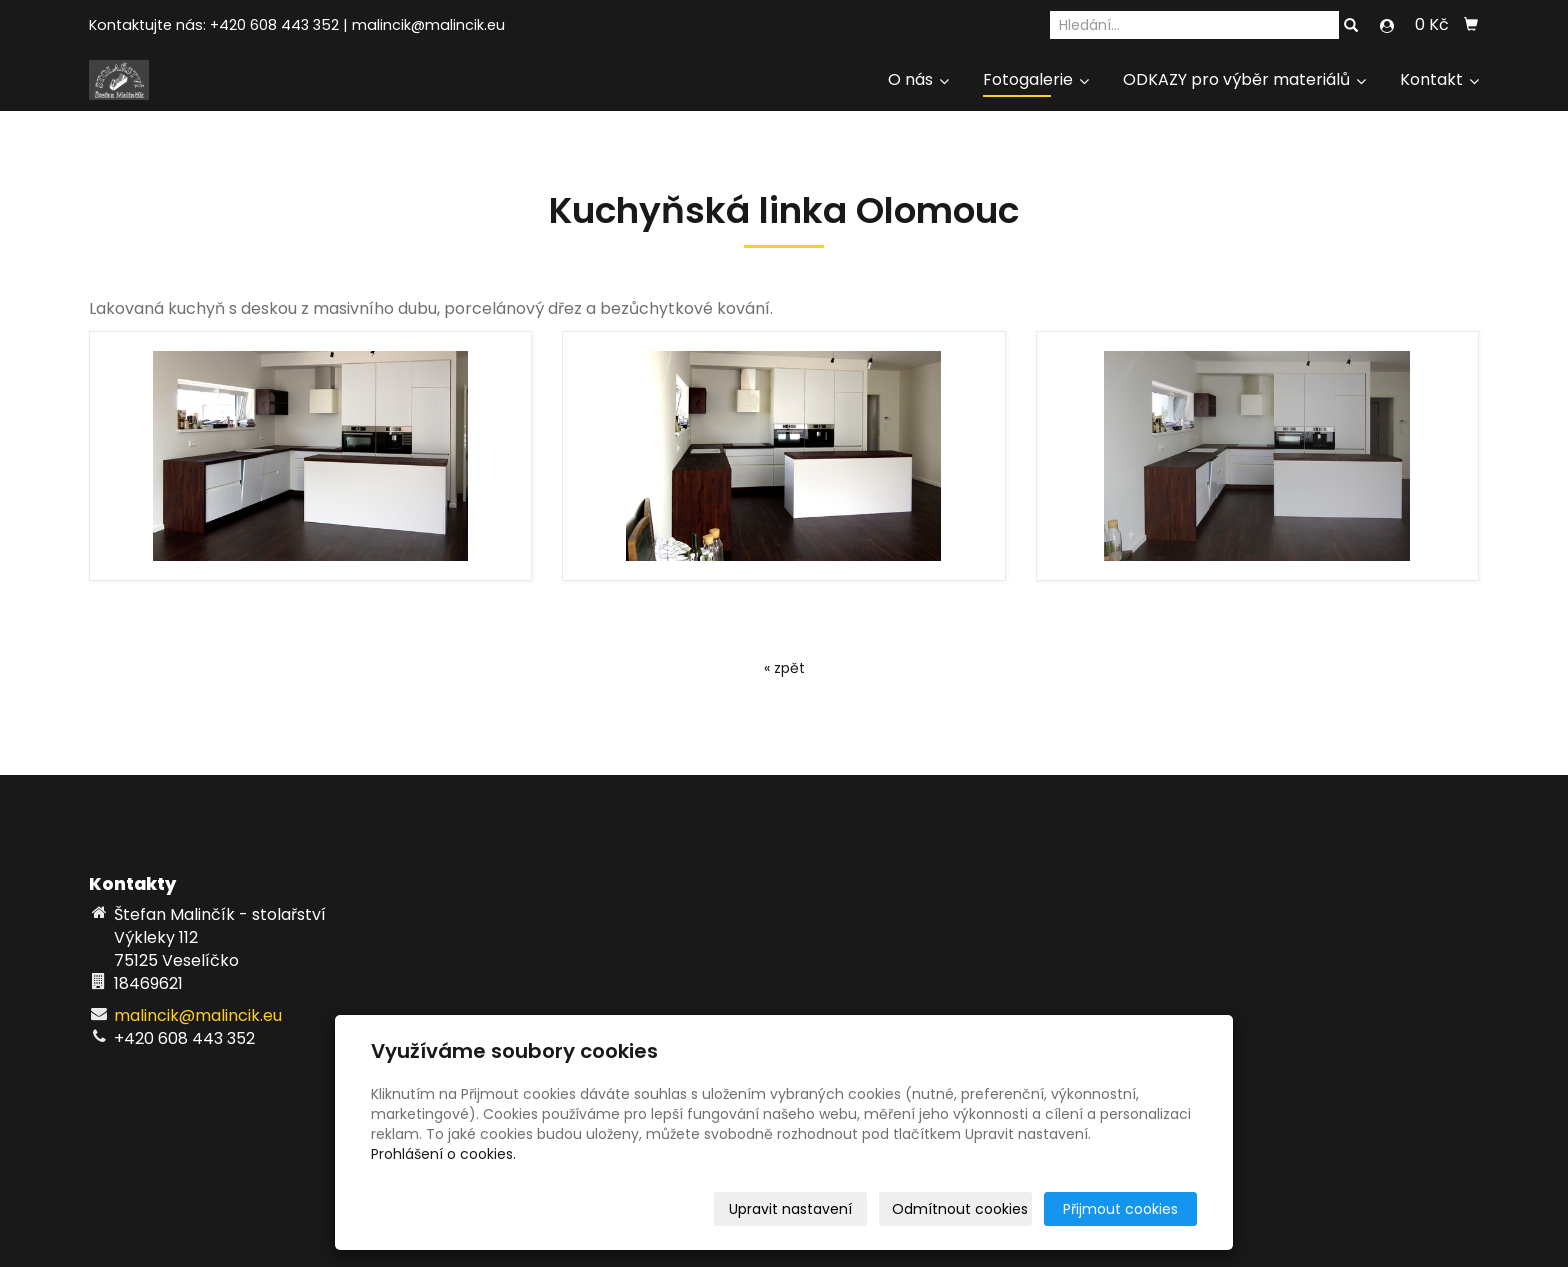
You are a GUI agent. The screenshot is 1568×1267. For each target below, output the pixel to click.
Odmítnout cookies (960, 1209)
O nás (918, 79)
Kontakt (1439, 79)
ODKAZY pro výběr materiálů (1244, 79)
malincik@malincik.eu (428, 25)
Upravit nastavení (790, 1209)
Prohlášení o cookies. (443, 1154)
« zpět (784, 668)
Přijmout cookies (1120, 1209)
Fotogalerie (1036, 79)
